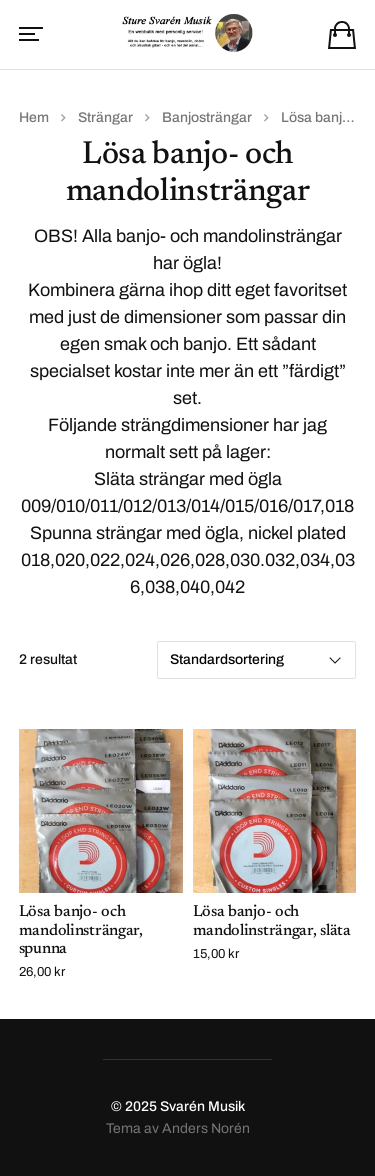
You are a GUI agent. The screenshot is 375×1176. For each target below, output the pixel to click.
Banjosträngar (207, 117)
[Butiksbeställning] (256, 660)
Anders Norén (206, 1128)
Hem (34, 117)
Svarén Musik (202, 1106)
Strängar (105, 117)
